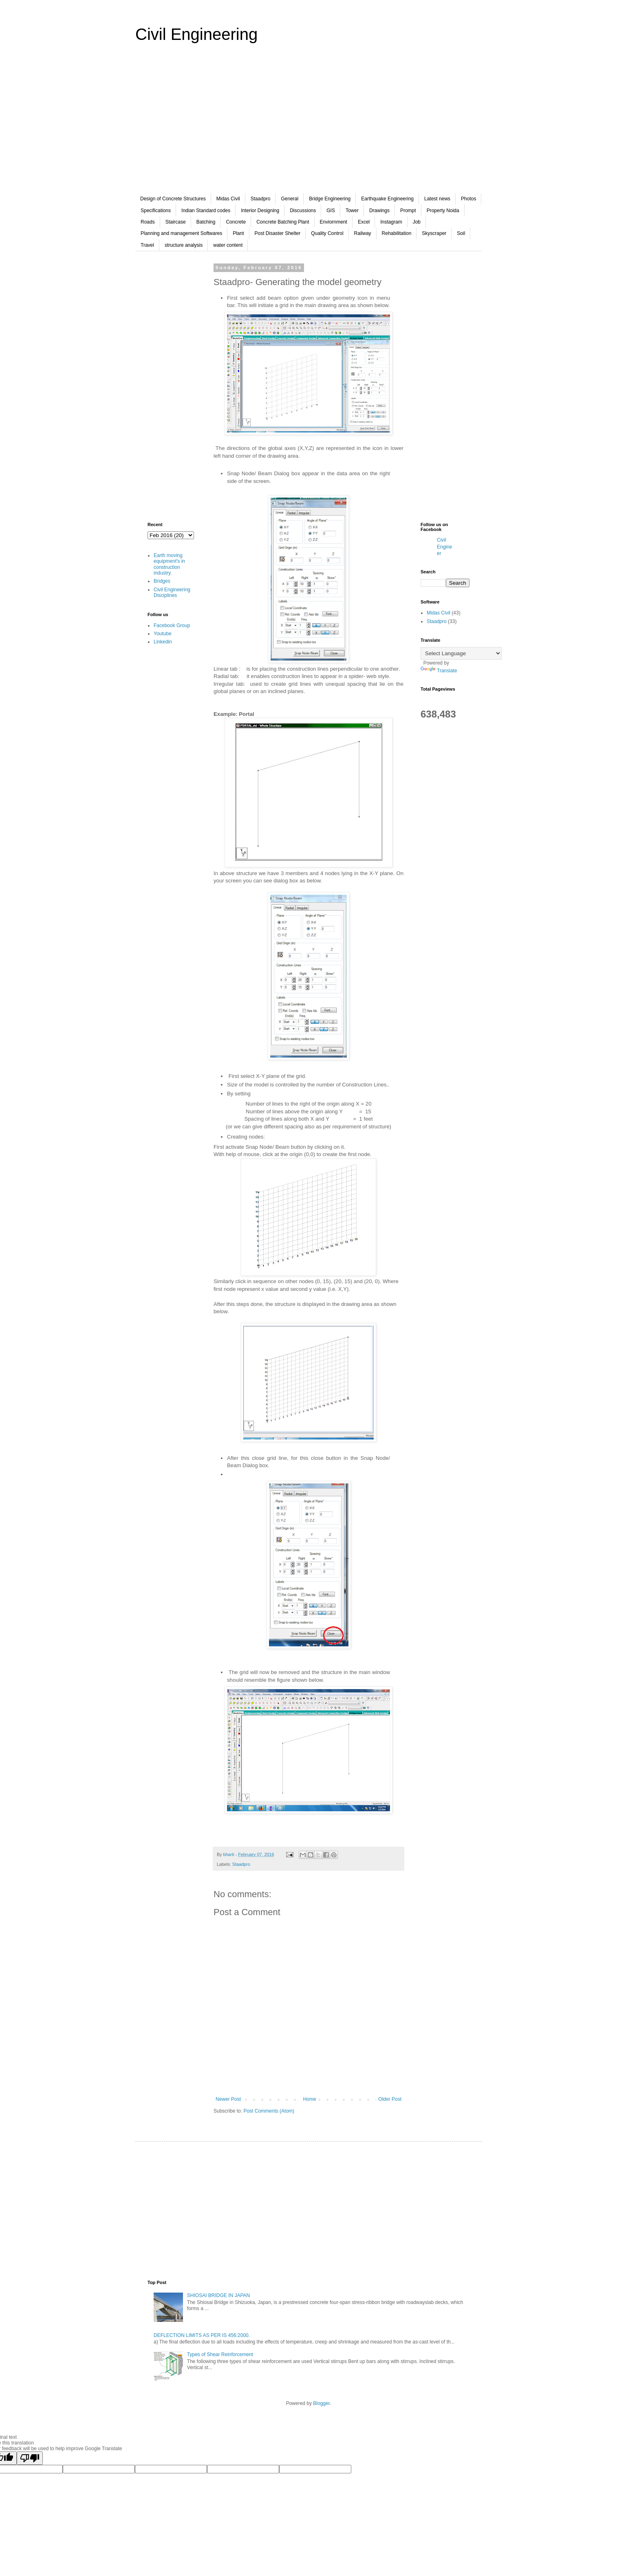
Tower (352, 210)
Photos (468, 199)
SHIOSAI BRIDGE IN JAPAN (218, 2295)
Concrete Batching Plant (282, 222)
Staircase (175, 222)
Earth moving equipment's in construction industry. (169, 564)
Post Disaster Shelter (278, 233)
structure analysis (184, 245)
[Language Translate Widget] (461, 653)
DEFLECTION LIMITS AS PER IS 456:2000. (202, 2335)
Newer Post (228, 2099)
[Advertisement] (308, 124)
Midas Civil (228, 199)
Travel (147, 245)
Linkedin (163, 642)
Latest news (437, 199)
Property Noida (443, 210)
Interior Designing (260, 210)
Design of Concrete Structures (173, 199)
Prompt (408, 210)
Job (417, 222)
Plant (238, 233)
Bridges (162, 581)
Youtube (163, 633)
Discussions (303, 210)
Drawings (379, 210)
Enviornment (333, 222)
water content (227, 245)
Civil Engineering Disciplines (172, 592)
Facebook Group (172, 625)
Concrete (236, 222)
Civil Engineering (196, 34)
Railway (362, 233)
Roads (148, 222)
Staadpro (261, 199)
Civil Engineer (444, 547)
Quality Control (327, 233)
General (289, 199)
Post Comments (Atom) (268, 2111)
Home (309, 2099)
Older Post (389, 2099)
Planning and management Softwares (181, 233)
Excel (364, 222)
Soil (461, 233)
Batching (206, 222)
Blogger (321, 2403)
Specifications (156, 210)
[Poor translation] (30, 2458)
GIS (330, 210)
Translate (439, 671)
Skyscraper (434, 233)
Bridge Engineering (329, 199)
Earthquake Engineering (387, 199)
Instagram (391, 222)
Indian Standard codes (205, 210)
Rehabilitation (397, 233)
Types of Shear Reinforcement (220, 2354)
